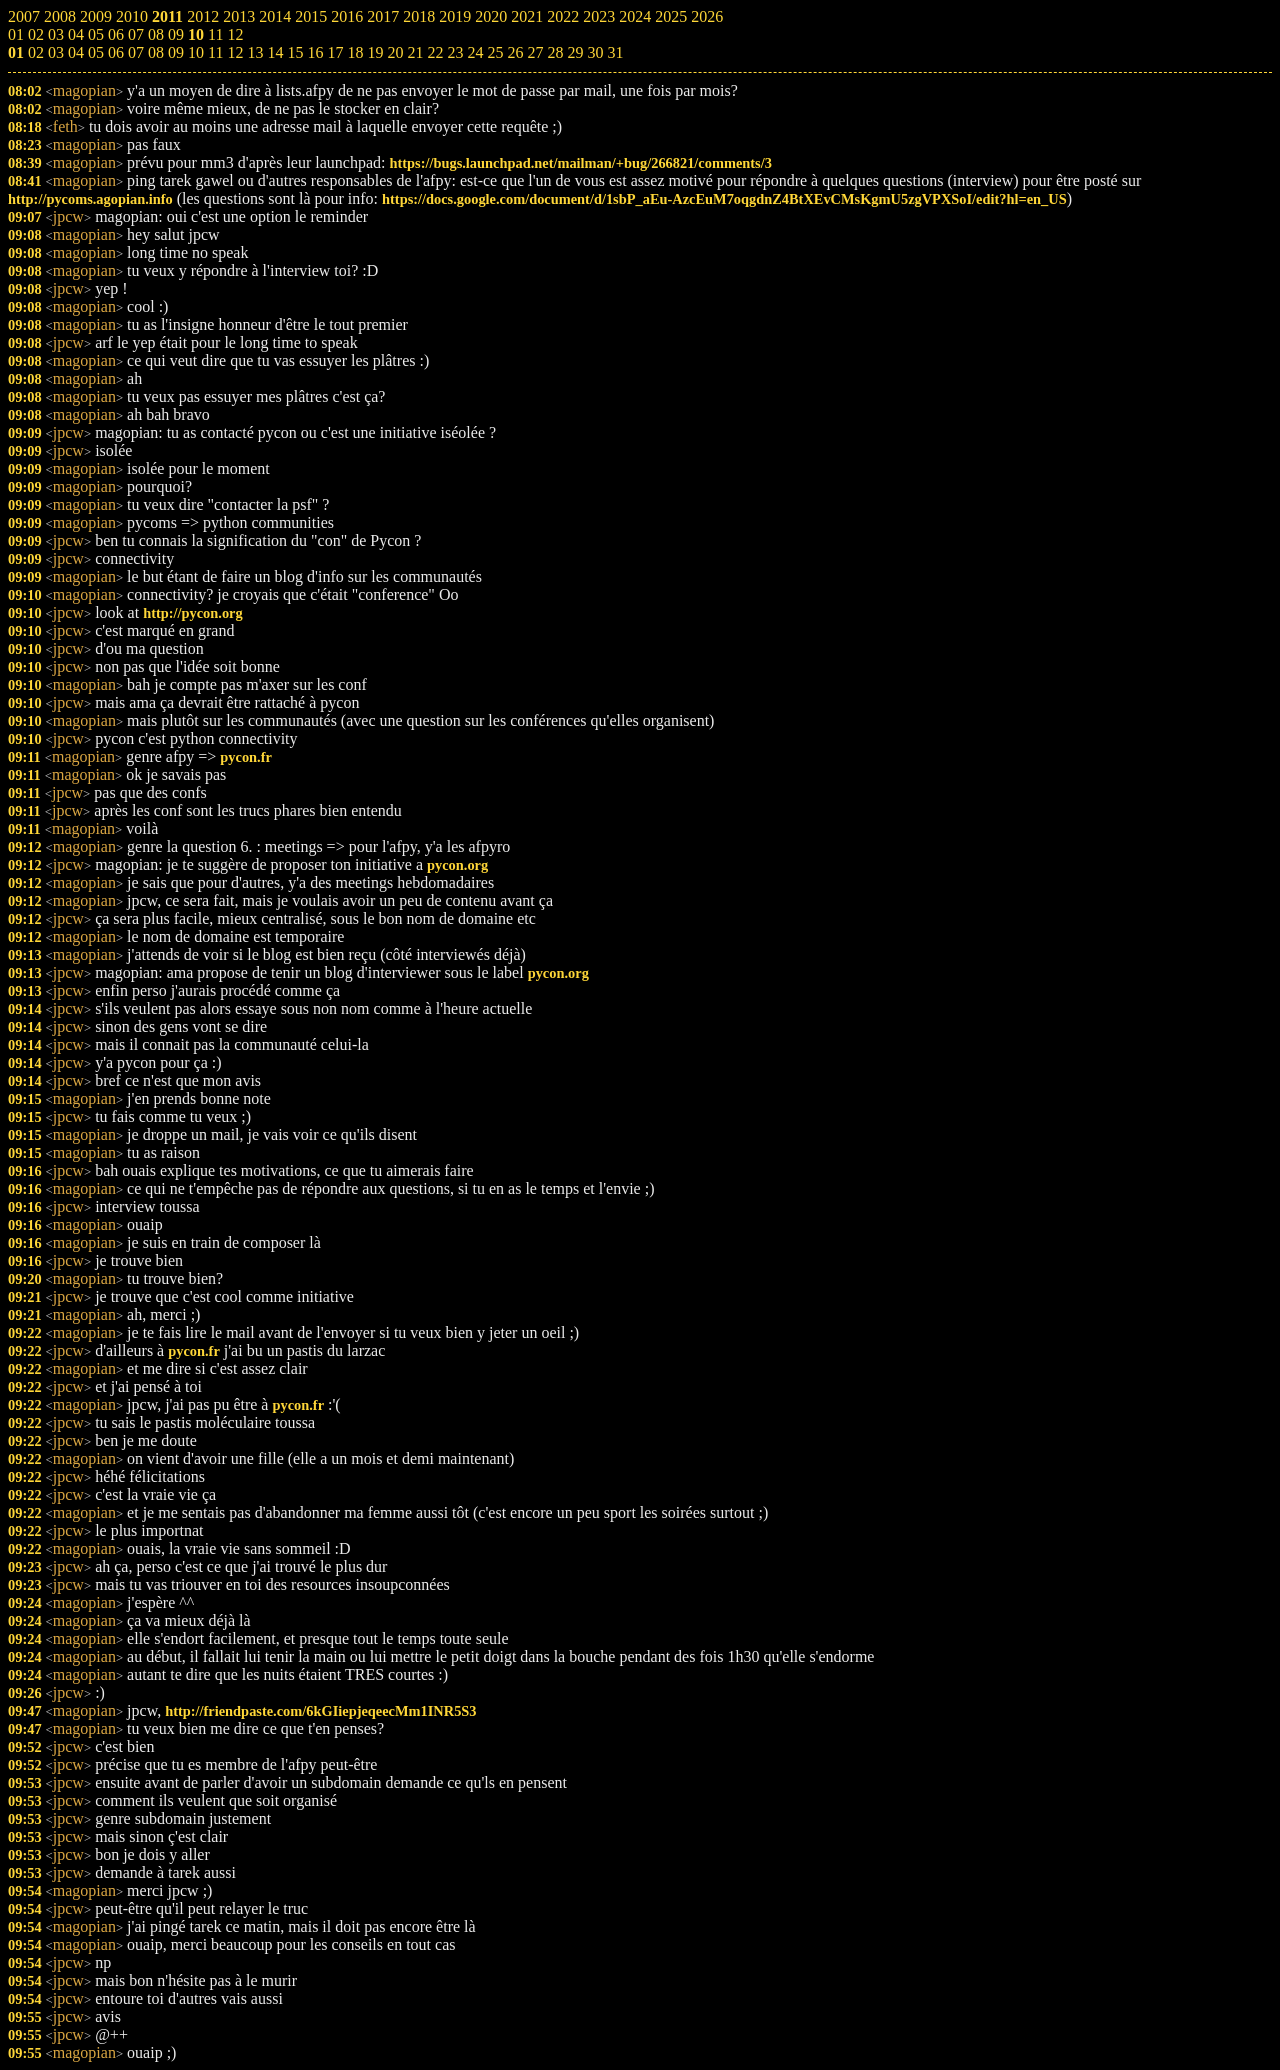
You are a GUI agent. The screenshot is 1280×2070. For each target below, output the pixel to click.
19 (375, 52)
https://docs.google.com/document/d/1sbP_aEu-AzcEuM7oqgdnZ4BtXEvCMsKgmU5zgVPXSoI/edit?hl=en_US (724, 199)
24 (475, 52)
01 (16, 52)
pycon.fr (246, 757)
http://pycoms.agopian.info (90, 199)
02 (36, 52)
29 (575, 52)
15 (295, 52)
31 (615, 52)
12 (235, 52)
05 (96, 52)
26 (515, 52)
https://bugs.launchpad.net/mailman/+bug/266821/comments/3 (580, 163)
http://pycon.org (193, 613)
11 (215, 52)
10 (196, 52)
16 (315, 52)
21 (415, 52)
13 (255, 52)
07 (136, 52)
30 (595, 52)
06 (116, 52)
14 (275, 52)
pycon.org (457, 865)
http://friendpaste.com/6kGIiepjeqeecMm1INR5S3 (320, 1711)
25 (495, 52)
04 (76, 52)
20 (395, 52)
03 (56, 52)
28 (555, 52)
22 (435, 52)
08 (156, 52)
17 (335, 52)
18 (355, 52)
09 (176, 52)
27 (535, 52)
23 (455, 52)
